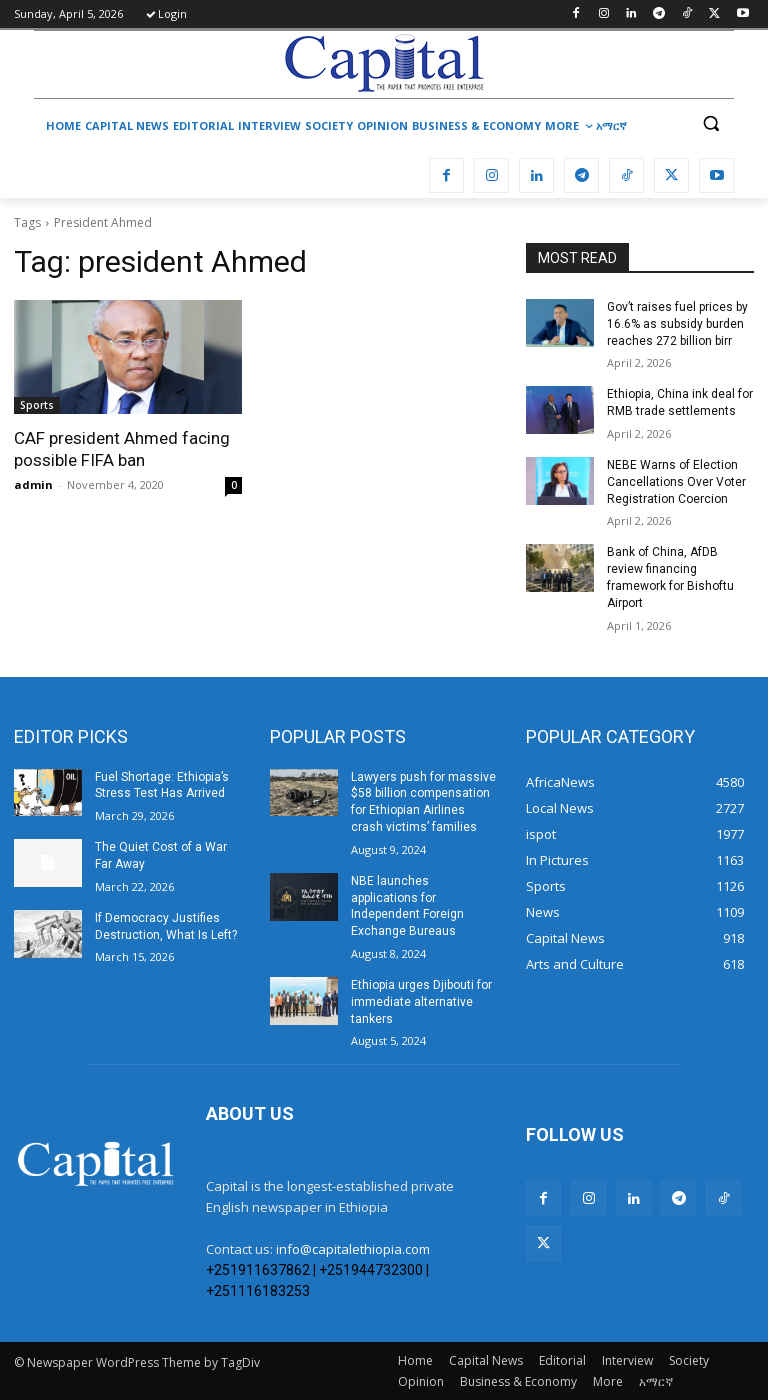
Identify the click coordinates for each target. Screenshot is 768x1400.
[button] (710, 123)
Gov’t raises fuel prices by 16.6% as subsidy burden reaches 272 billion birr (677, 324)
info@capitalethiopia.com (353, 1249)
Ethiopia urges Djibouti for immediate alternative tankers (421, 1002)
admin (33, 484)
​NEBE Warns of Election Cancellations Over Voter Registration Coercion (676, 482)
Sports (37, 405)
